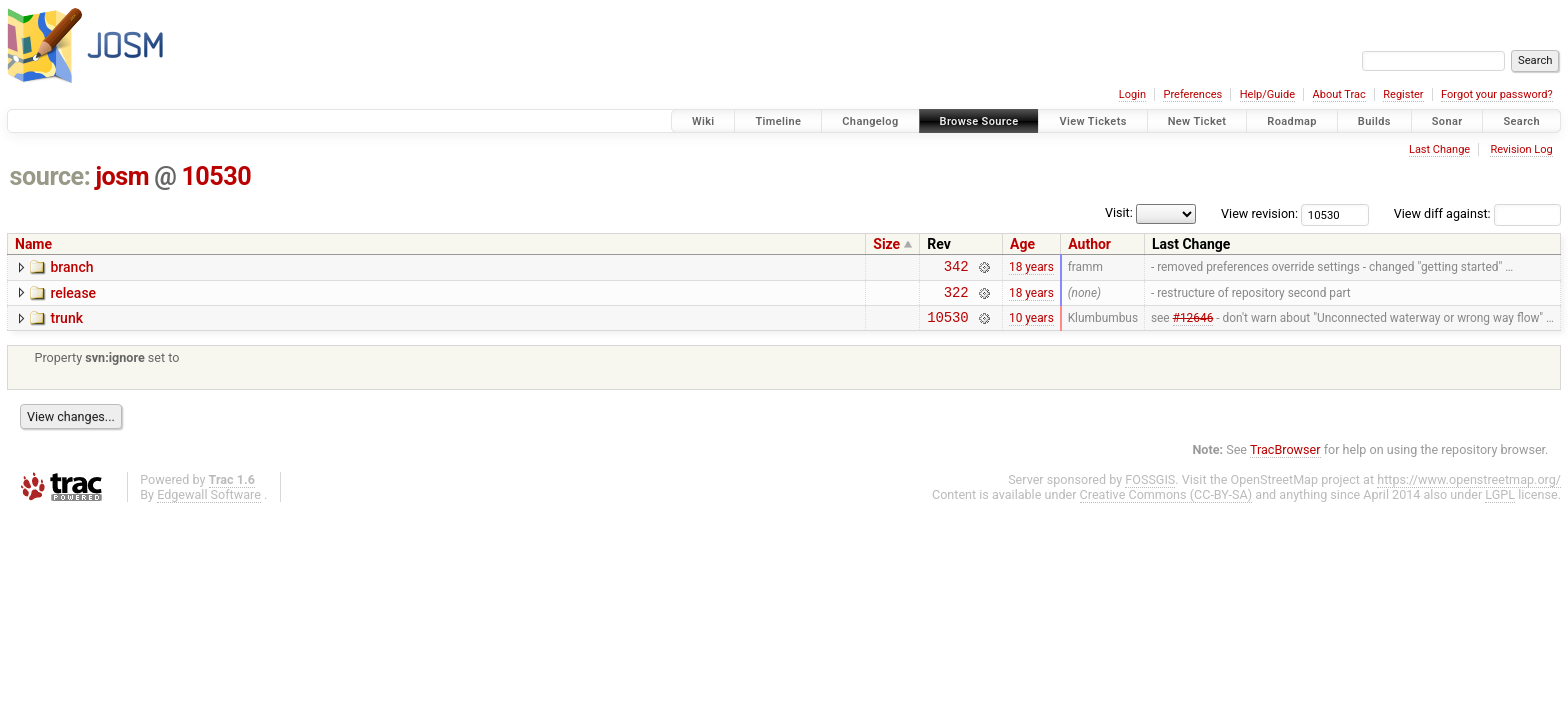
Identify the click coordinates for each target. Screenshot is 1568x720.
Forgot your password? (1497, 94)
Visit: (1119, 212)
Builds (1374, 121)
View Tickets (1092, 121)
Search (1521, 121)
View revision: (1259, 213)
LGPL (1500, 503)
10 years (1031, 326)
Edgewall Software (209, 503)
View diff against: (1477, 213)
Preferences (1192, 94)
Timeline (778, 121)
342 (956, 268)
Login (1132, 94)
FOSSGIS (1150, 488)
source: (50, 176)
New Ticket (1197, 121)
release (73, 296)
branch (71, 267)
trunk (66, 324)
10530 (216, 176)
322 (956, 297)
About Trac (1339, 94)
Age (1022, 244)
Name (33, 244)
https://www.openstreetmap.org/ (1469, 488)
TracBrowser (1285, 458)
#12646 (1193, 326)
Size (886, 244)
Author (1089, 244)
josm (122, 176)
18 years (1031, 269)
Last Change (1439, 149)
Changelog (870, 121)
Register (1403, 94)
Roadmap (1292, 121)
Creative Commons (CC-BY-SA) (1166, 503)
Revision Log (1521, 149)
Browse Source (979, 121)
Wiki (703, 121)
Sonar (1447, 121)
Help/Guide (1267, 94)
